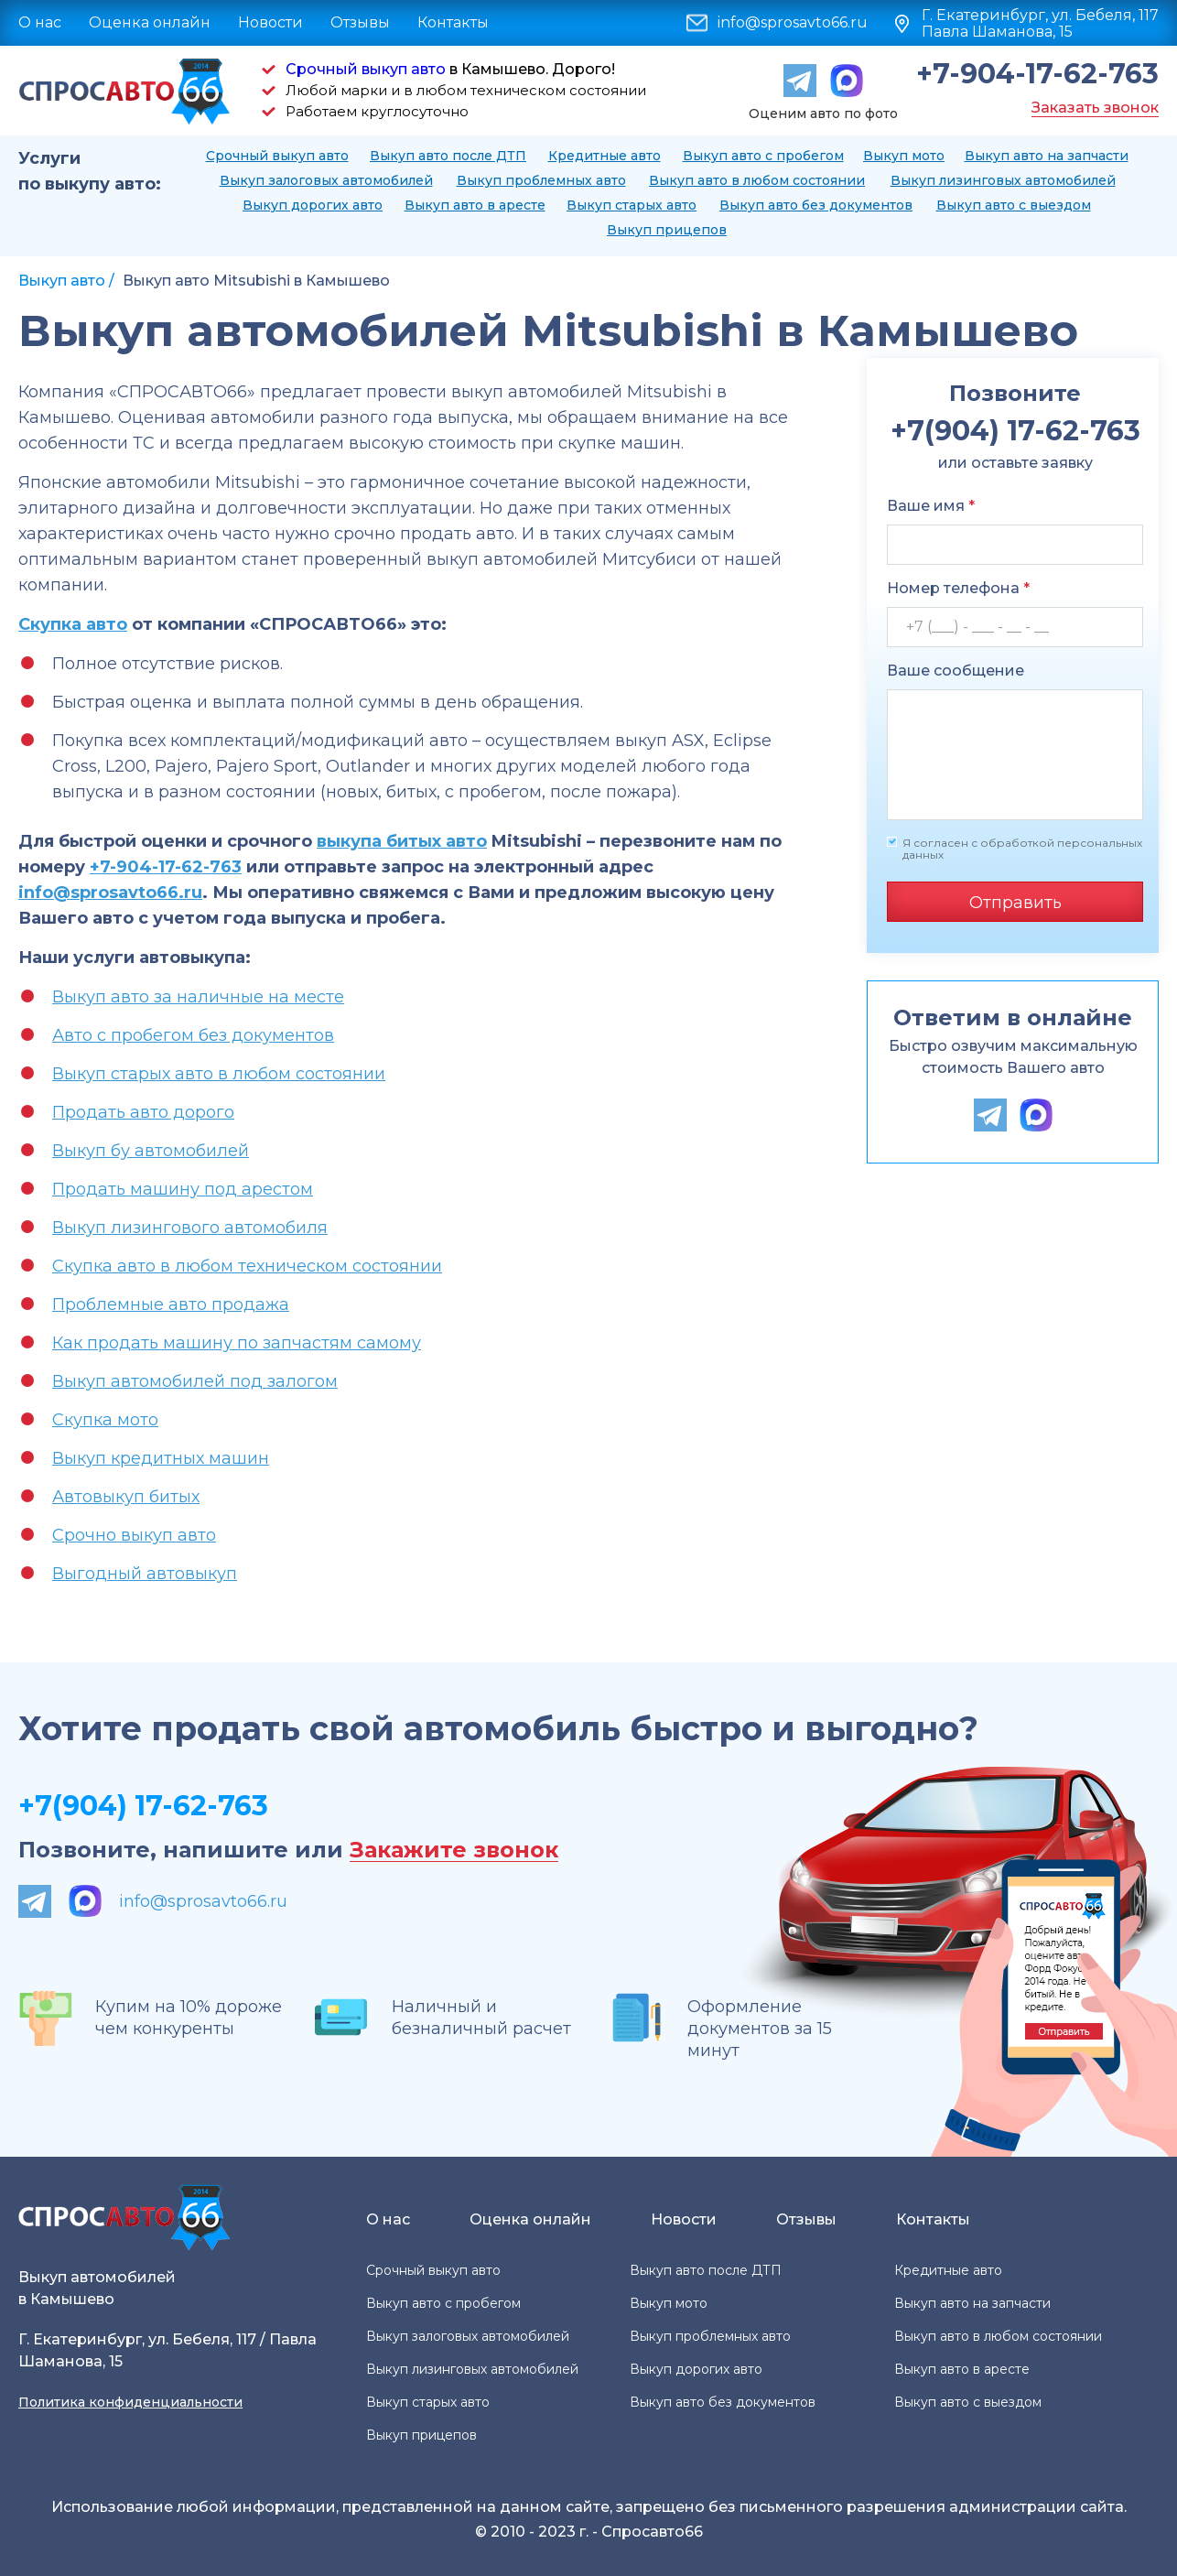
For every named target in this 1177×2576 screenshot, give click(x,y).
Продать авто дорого (143, 1112)
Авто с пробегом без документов (193, 1035)
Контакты (453, 22)
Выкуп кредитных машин (160, 1458)
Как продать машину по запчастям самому (236, 1343)
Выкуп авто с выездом (1013, 205)
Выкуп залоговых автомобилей (326, 180)
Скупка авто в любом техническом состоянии (247, 1266)
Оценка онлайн (150, 22)
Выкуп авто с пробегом (763, 155)
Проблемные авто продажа (170, 1304)
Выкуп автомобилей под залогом (195, 1381)
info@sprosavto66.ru (793, 23)
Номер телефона (958, 588)
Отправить (1015, 903)
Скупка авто (72, 624)
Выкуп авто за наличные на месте (198, 997)
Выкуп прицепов (667, 230)
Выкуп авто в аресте (475, 205)
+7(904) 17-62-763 (143, 1806)
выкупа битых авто (402, 841)
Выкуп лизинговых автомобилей (1003, 180)
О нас (39, 22)
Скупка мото (105, 1420)
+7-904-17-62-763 (1037, 74)
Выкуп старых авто (631, 205)
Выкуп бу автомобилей (150, 1151)
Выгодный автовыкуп (144, 1574)
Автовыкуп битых (126, 1497)
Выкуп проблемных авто (541, 180)
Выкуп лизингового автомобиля (190, 1228)
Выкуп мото (904, 155)
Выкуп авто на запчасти (1046, 155)
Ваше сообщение (955, 670)
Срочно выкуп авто (134, 1535)
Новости (270, 22)
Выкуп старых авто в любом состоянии (218, 1074)
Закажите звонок (454, 1850)
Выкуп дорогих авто (313, 205)
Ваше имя (931, 505)
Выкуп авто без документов (815, 205)
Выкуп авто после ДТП (448, 155)
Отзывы (360, 22)
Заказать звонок (1095, 107)
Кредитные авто (604, 155)
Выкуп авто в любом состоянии (757, 180)
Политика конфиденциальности (130, 2402)
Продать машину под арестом (182, 1189)
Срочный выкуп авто (366, 69)
